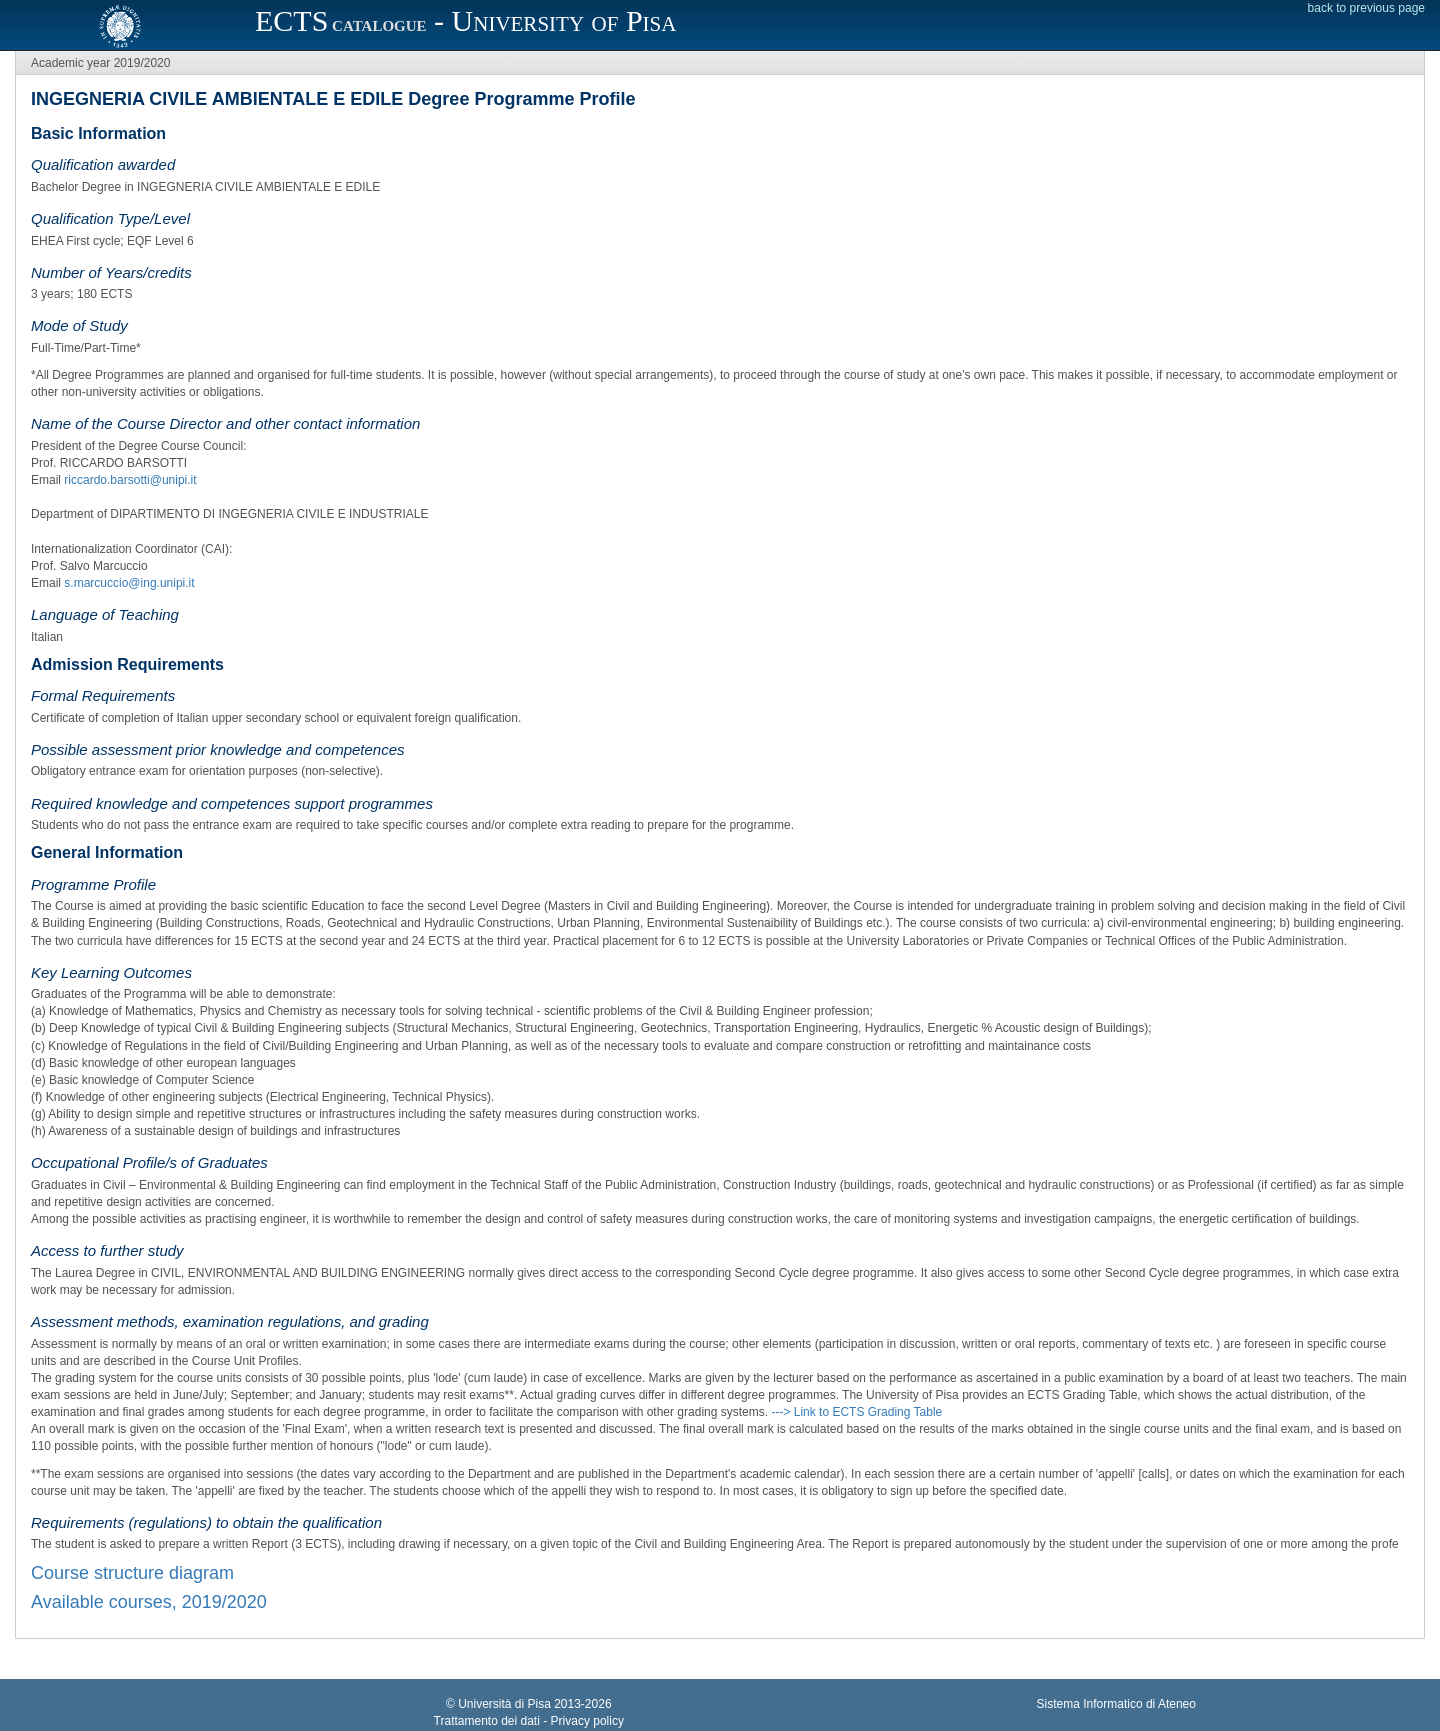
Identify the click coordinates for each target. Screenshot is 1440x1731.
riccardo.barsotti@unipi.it (130, 480)
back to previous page (1366, 8)
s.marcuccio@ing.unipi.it (129, 583)
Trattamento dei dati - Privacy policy (529, 1721)
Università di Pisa (504, 1704)
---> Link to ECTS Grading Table (856, 1412)
